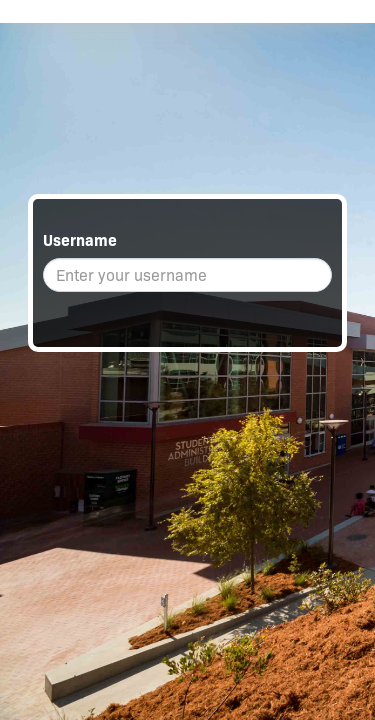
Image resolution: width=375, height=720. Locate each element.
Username (80, 240)
